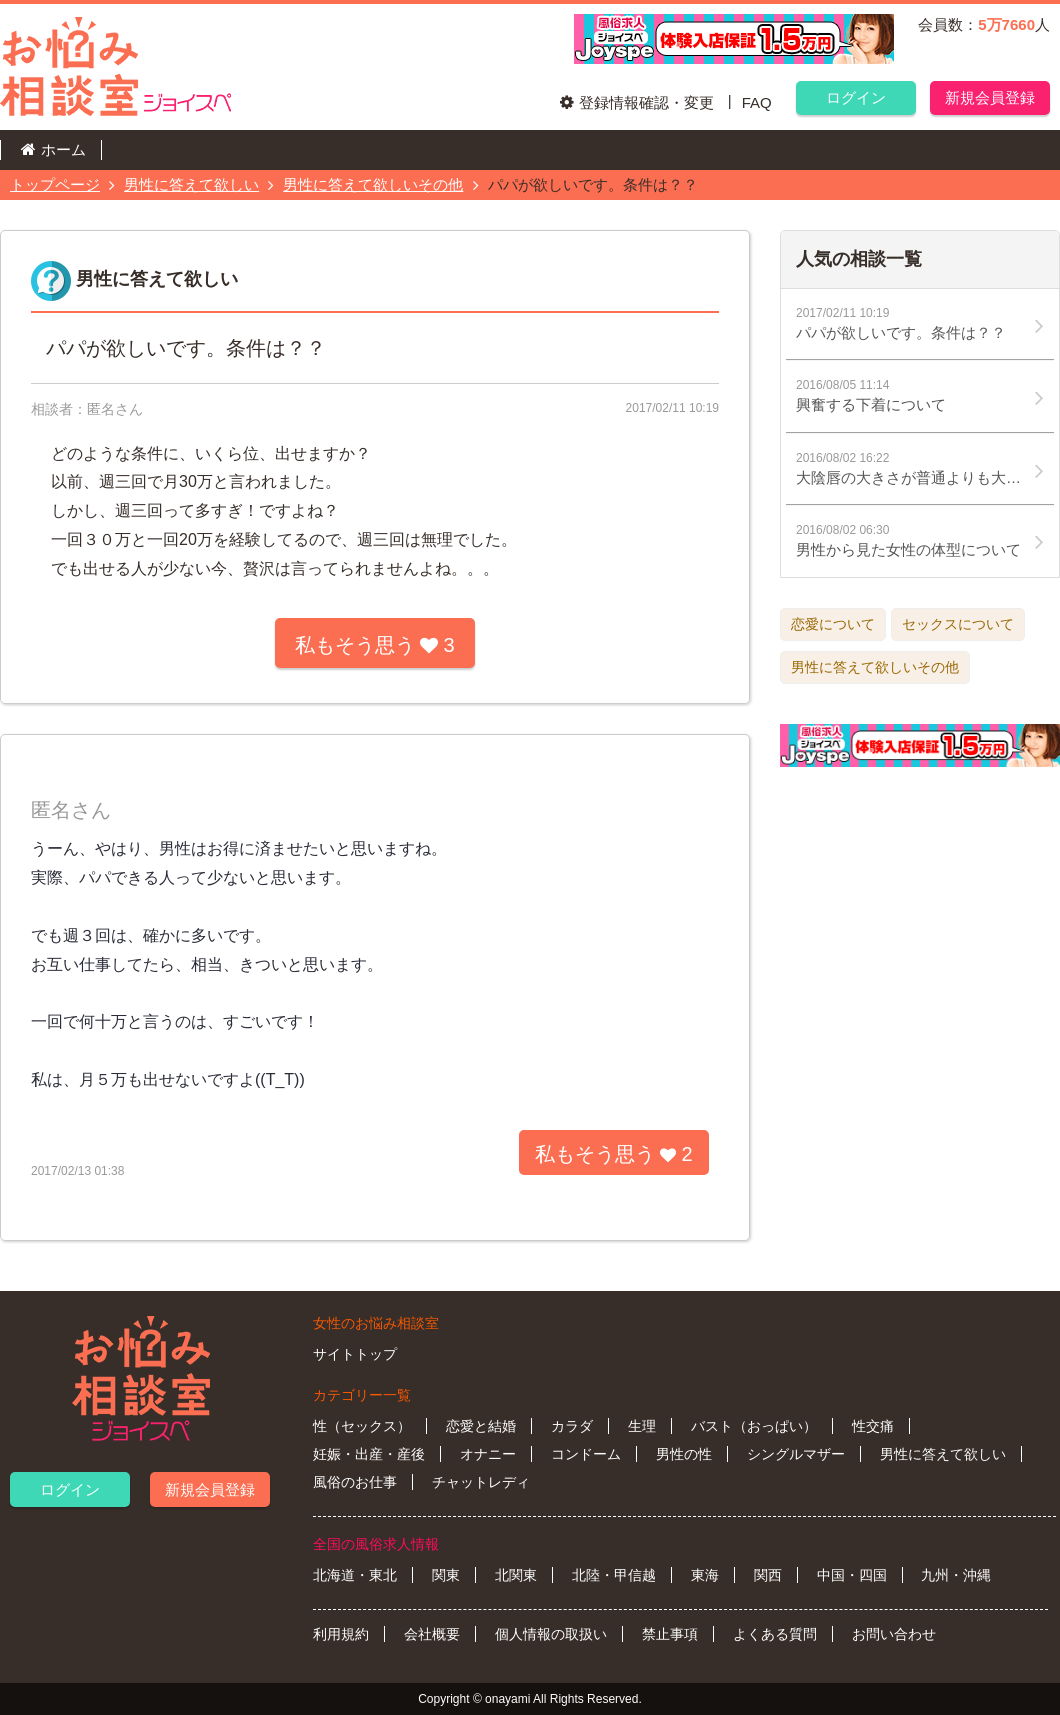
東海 (705, 1575)
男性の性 (684, 1454)
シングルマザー (796, 1454)
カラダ (572, 1426)
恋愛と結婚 (481, 1426)
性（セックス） (362, 1426)
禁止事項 (670, 1634)
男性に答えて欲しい (191, 184)
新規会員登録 (990, 97)
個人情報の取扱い (551, 1634)
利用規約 (341, 1634)
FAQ (757, 102)
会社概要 (432, 1634)
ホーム (63, 149)
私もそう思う (374, 645)
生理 (642, 1426)
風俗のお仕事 (355, 1482)
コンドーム (586, 1454)
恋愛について (833, 624)
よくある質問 (775, 1634)
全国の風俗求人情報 (376, 1544)
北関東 (516, 1575)
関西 (768, 1575)
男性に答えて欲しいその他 (373, 184)
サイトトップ (355, 1354)
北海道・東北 (355, 1575)
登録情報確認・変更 (646, 102)
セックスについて (958, 624)
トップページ (55, 184)
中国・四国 (852, 1575)
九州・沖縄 (956, 1575)
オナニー (488, 1454)
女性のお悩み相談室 (376, 1323)
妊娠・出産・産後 (369, 1454)
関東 (446, 1575)
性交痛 (873, 1426)
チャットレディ (481, 1482)
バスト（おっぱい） (754, 1426)
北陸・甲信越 (614, 1575)
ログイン (856, 97)
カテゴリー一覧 (362, 1395)
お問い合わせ (894, 1634)
